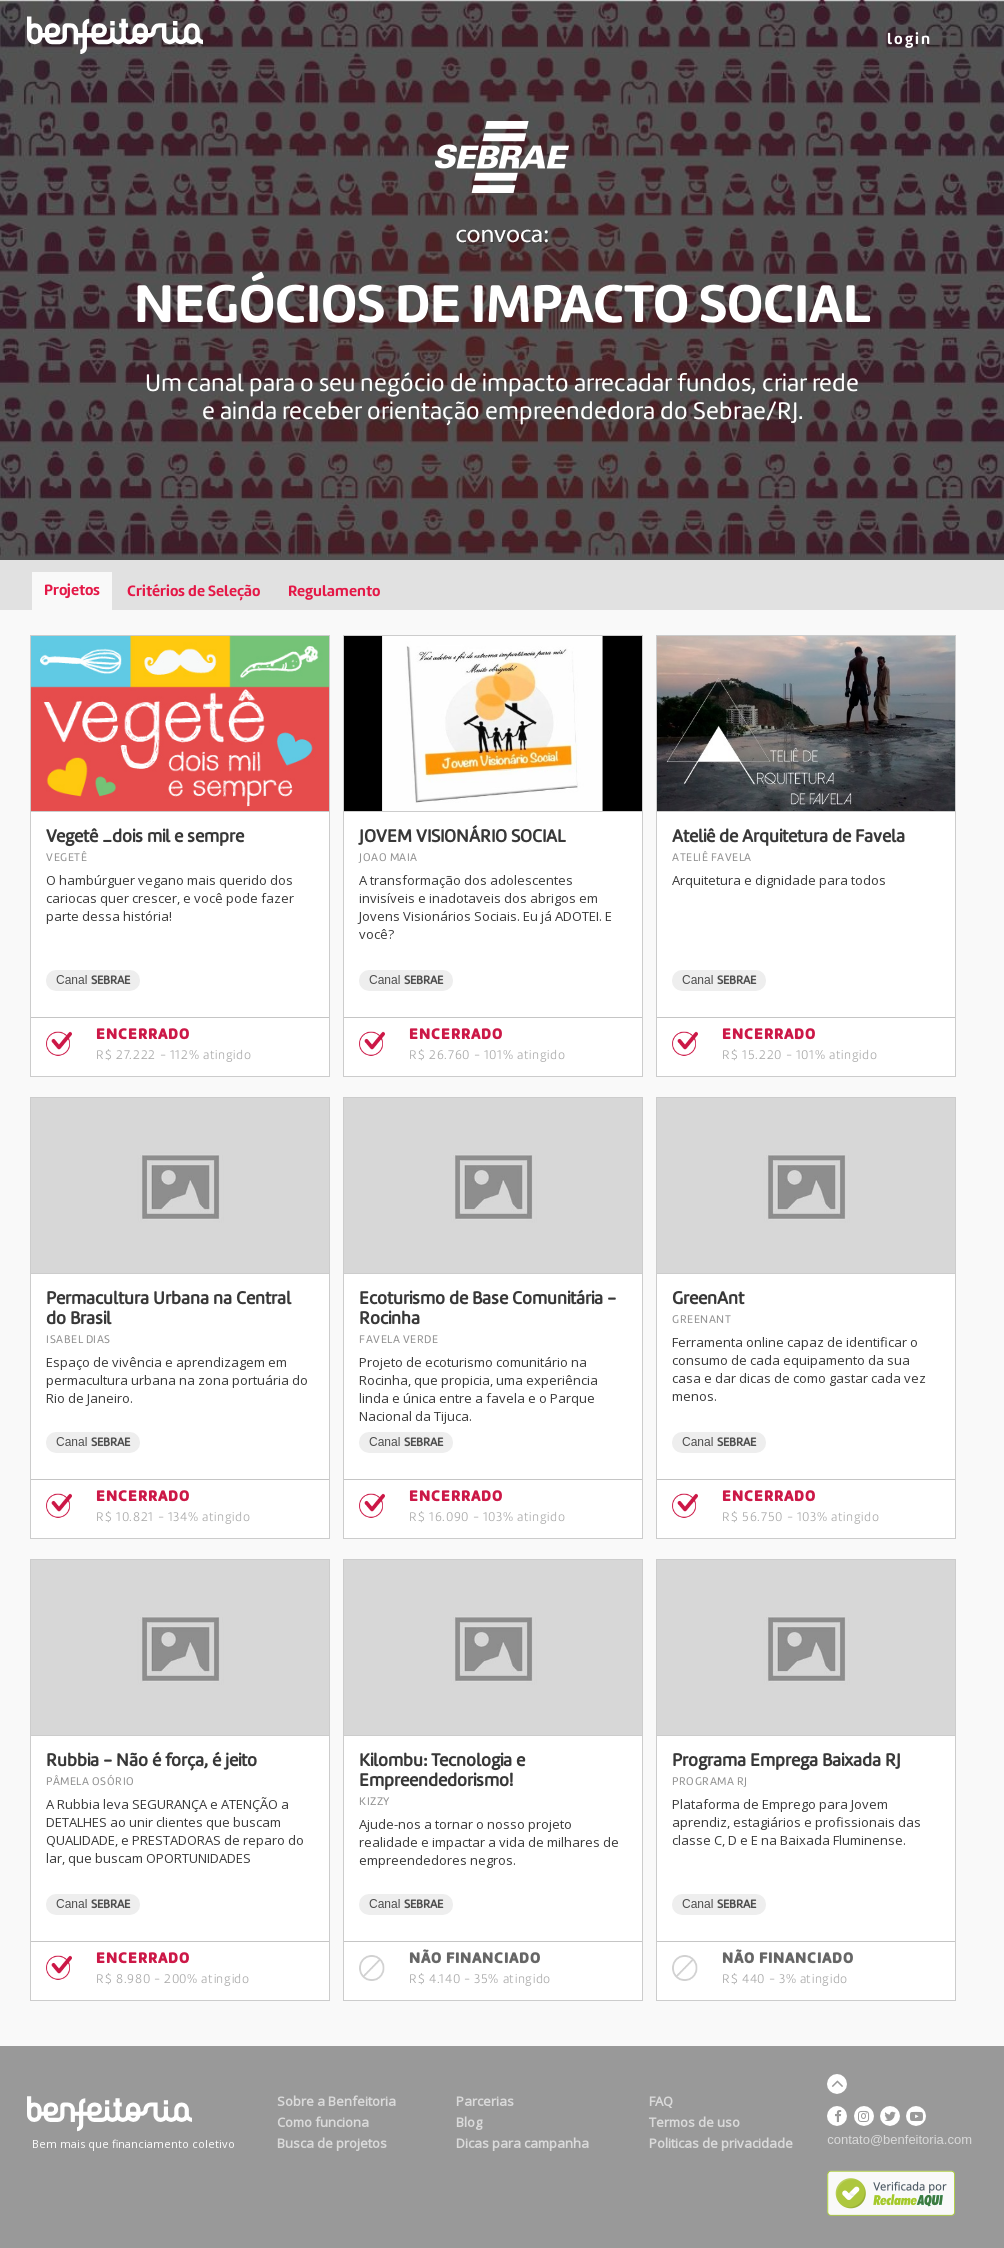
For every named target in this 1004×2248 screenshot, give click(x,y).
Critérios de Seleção (193, 592)
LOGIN (909, 40)
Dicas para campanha (522, 2143)
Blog (469, 2122)
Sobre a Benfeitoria (336, 2101)
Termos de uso (694, 2122)
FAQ (661, 2101)
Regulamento (334, 592)
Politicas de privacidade (721, 2143)
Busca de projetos (332, 2143)
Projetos (72, 591)
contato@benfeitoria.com (899, 2139)
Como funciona (323, 2122)
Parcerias (485, 2101)
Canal (93, 980)
